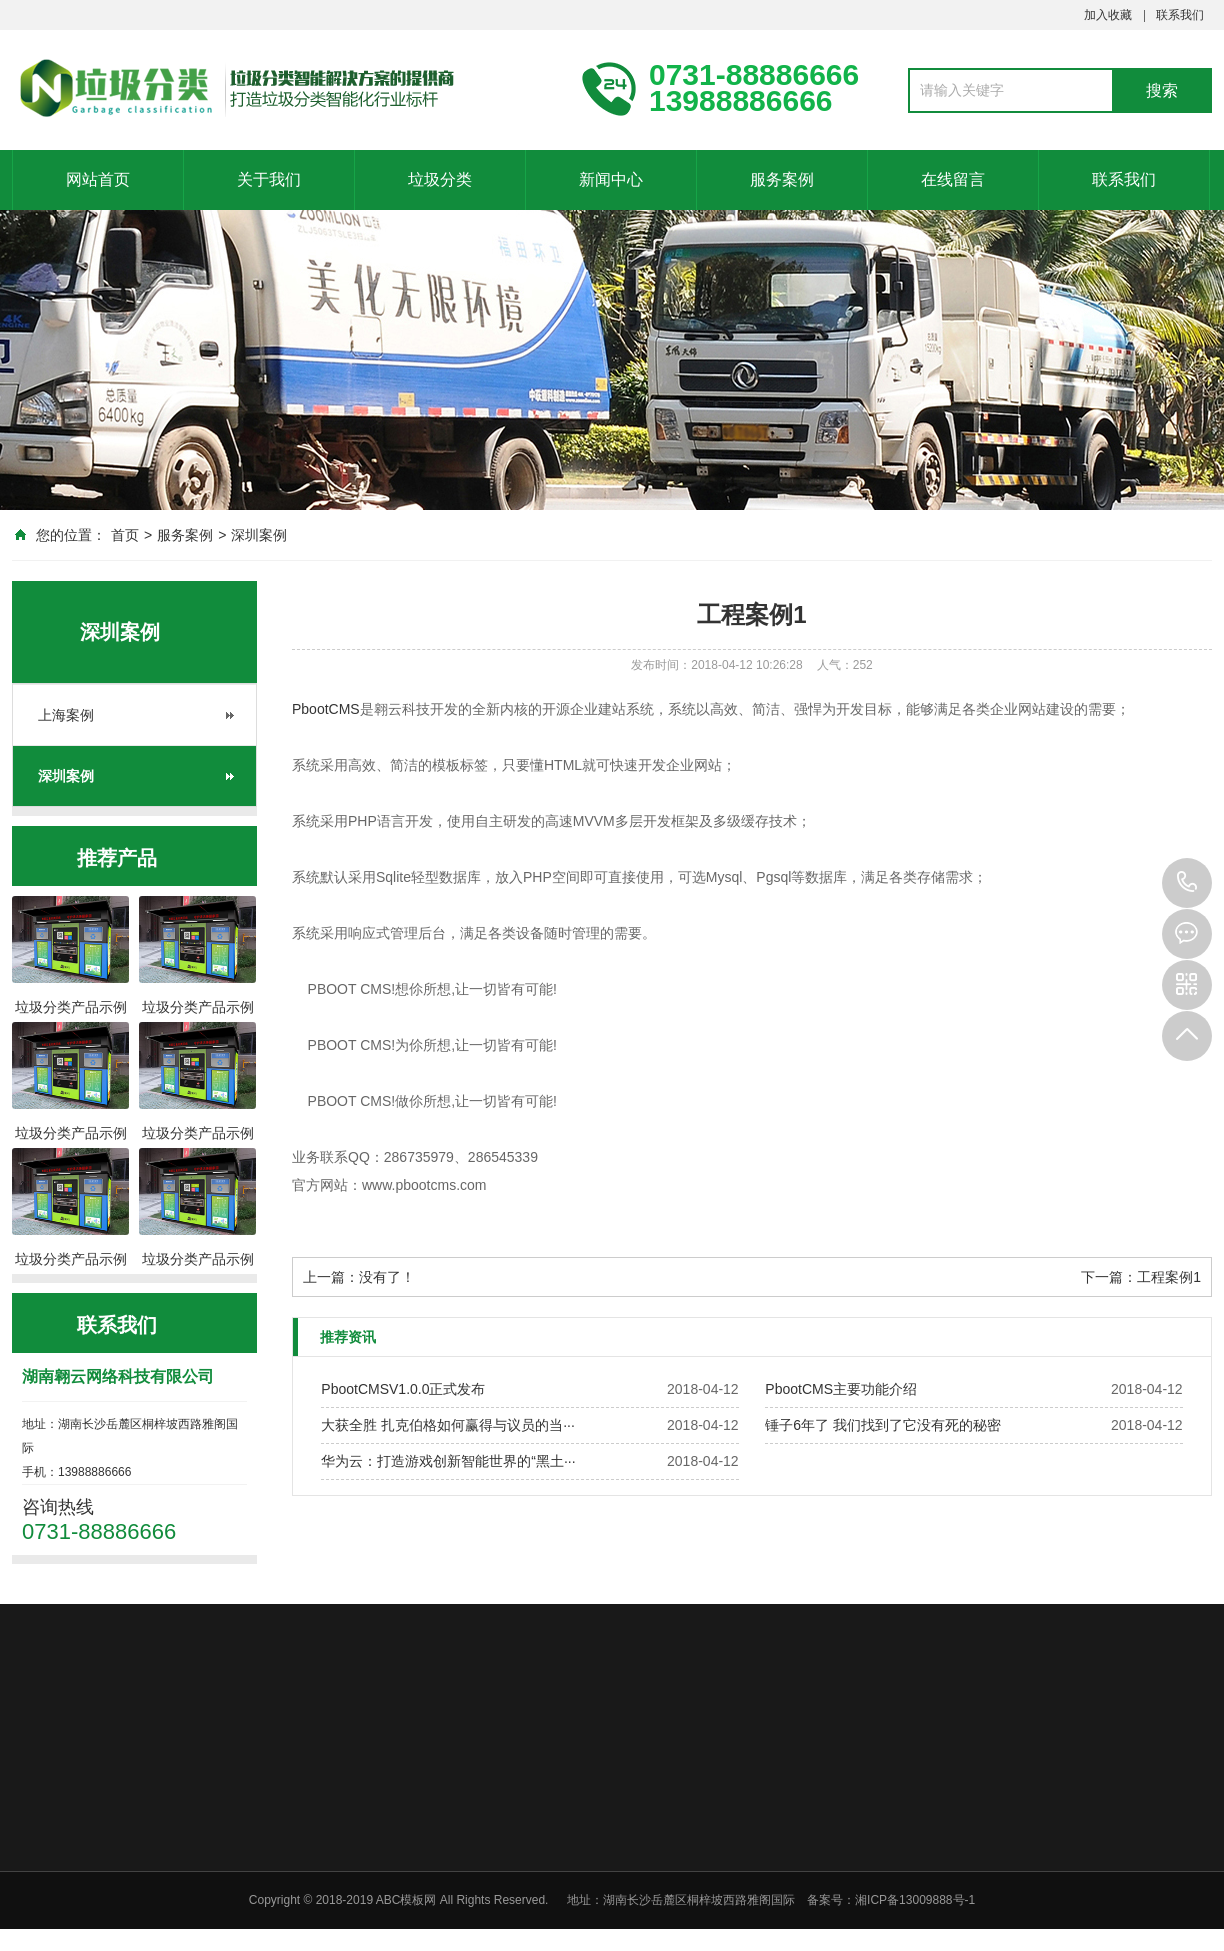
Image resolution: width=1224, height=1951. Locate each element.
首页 (125, 535)
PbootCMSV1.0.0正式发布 (403, 1389)
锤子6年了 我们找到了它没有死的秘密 (883, 1425)
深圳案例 (259, 535)
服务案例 (782, 179)
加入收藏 (1108, 15)
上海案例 (66, 715)
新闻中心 (611, 179)
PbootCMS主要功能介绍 (841, 1389)
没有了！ (387, 1277)
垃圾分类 (440, 179)
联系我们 (1180, 15)
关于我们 (269, 179)
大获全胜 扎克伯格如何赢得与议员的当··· (448, 1425)
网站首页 (98, 179)
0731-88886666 (1187, 883)
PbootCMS (326, 709)
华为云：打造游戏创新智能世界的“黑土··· (448, 1461)
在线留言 (953, 179)
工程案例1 (1169, 1277)
